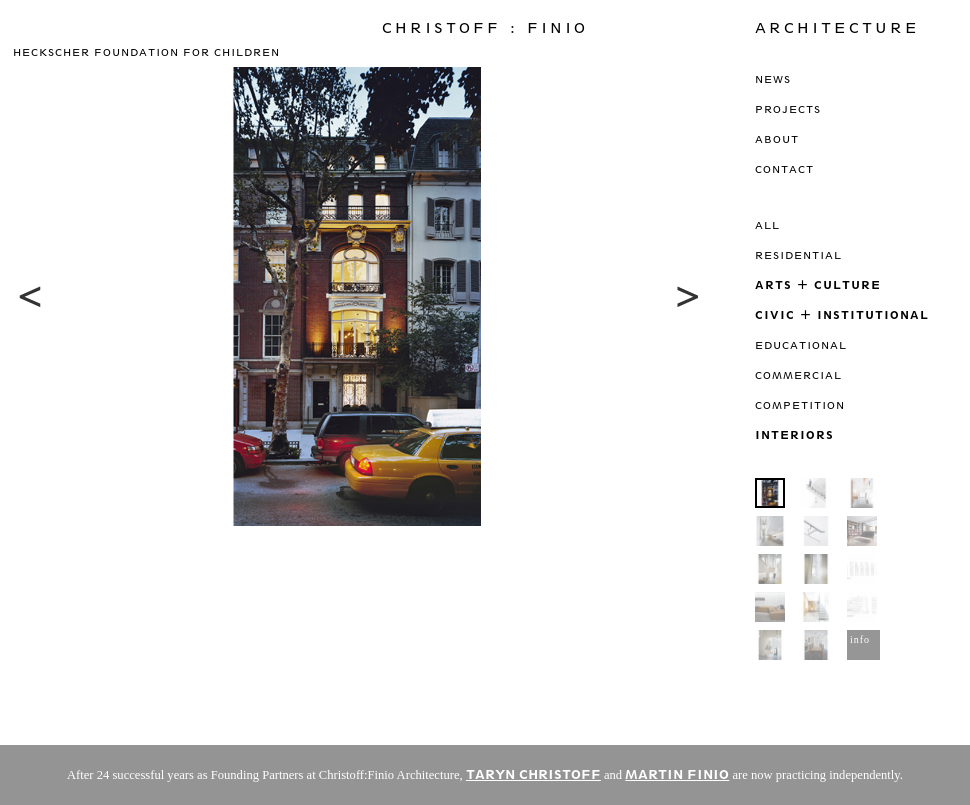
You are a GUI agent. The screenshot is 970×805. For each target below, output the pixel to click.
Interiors (794, 434)
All (767, 225)
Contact (784, 169)
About (777, 139)
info (860, 639)
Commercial (798, 375)
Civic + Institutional (842, 314)
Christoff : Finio (485, 28)
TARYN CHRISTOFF (533, 774)
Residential (798, 255)
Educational (801, 345)
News (773, 79)
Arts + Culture (818, 284)
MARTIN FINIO (677, 774)
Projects (788, 109)
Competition (800, 405)
